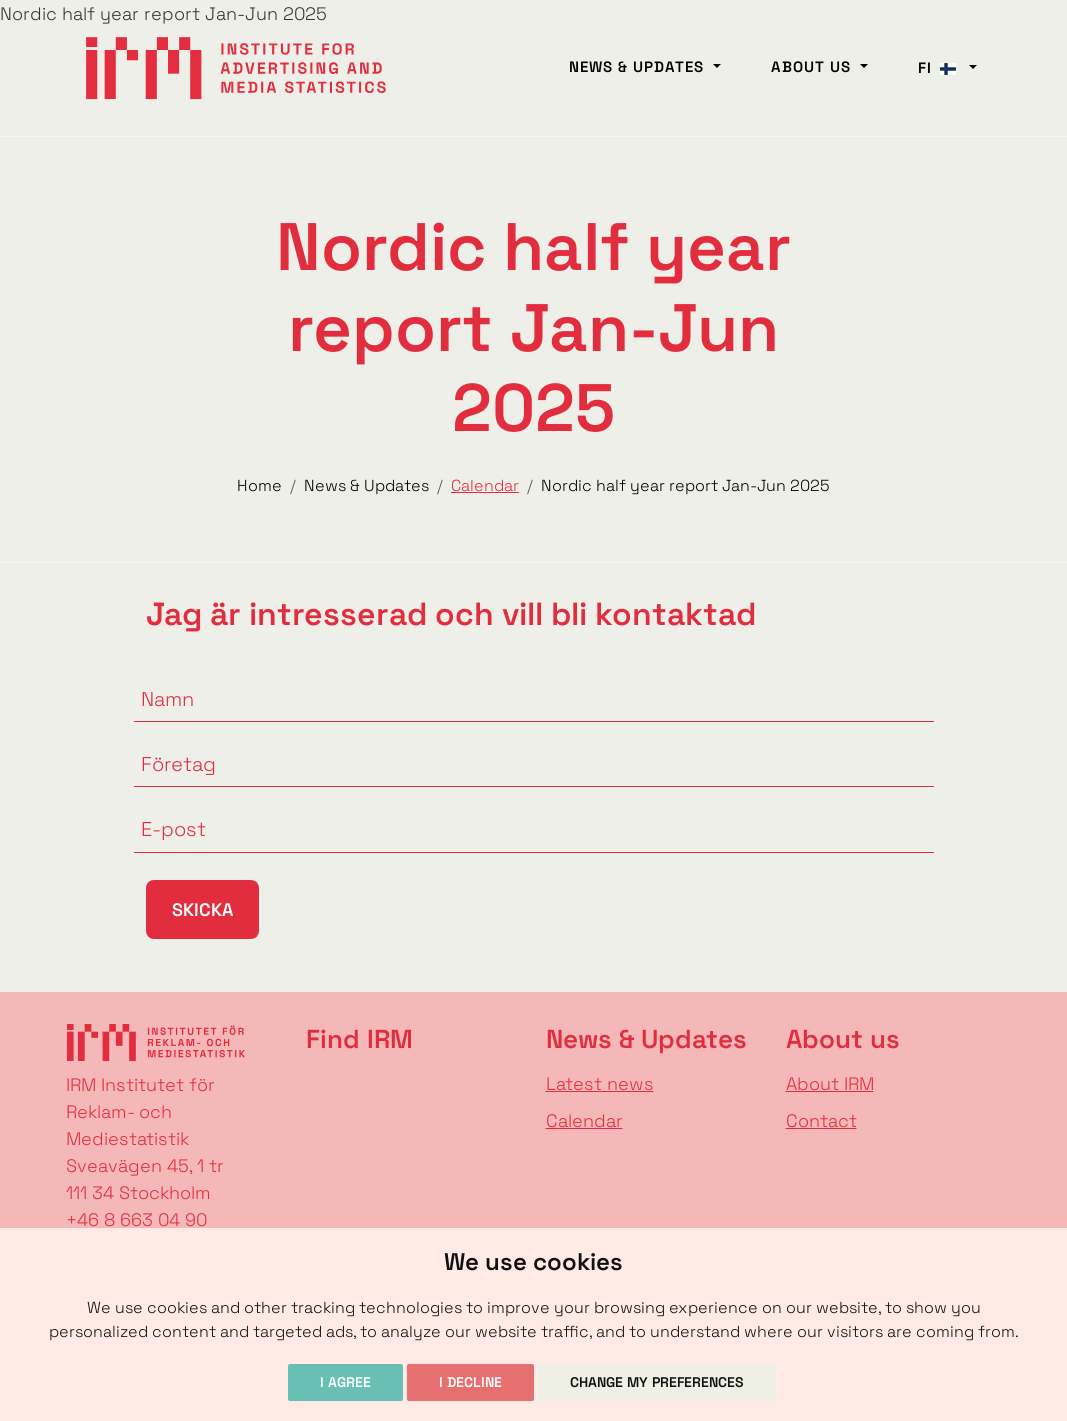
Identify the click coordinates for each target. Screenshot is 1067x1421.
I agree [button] (345, 1382)
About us (813, 66)
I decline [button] (470, 1382)
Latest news (600, 1083)
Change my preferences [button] (657, 1382)
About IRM (830, 1083)
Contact (821, 1120)
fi (941, 67)
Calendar (584, 1120)
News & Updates (639, 66)
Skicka (202, 909)
